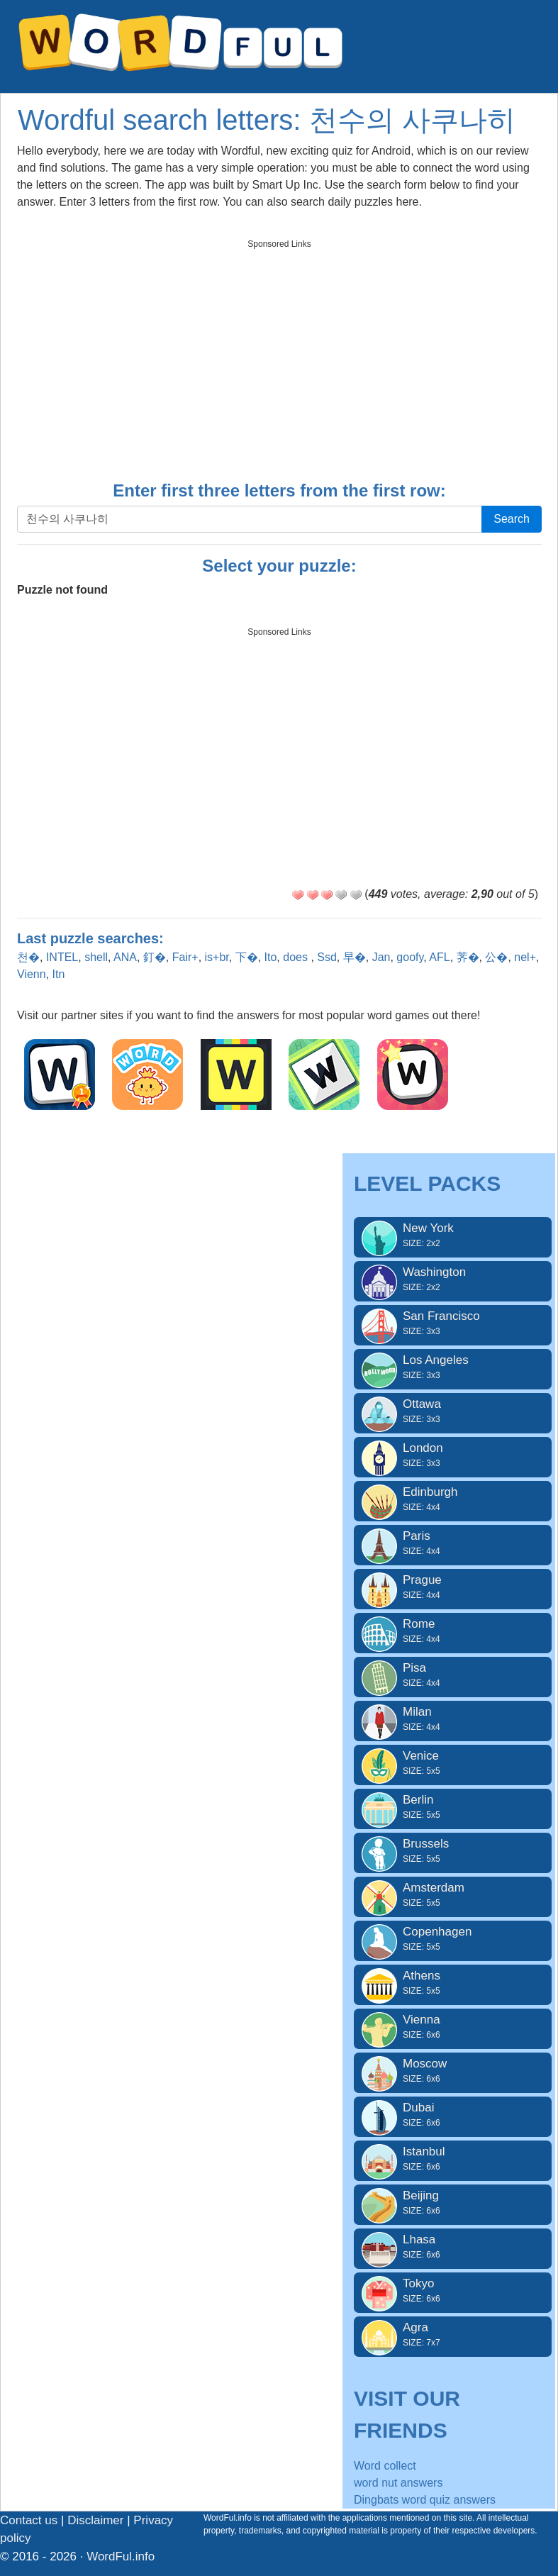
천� (28, 957)
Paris (452, 1543)
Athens (452, 1983)
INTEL (62, 957)
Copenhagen (452, 1939)
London (452, 1455)
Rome (452, 1631)
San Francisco (452, 1323)
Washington (452, 1279)
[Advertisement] (279, 355)
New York (452, 1235)
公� (496, 957)
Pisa (452, 1675)
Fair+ (185, 957)
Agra (452, 2335)
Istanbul (452, 2159)
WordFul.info (121, 2556)
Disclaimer (95, 2520)
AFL (439, 957)
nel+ (525, 957)
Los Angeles (452, 1367)
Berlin (452, 1807)
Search (511, 519)
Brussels (452, 1851)
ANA (125, 957)
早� (354, 957)
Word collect (385, 2466)
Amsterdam (452, 1895)
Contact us (28, 2520)
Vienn (31, 974)
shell (96, 957)
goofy (409, 957)
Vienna (452, 2027)
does (297, 957)
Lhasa (452, 2247)
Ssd (327, 957)
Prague (452, 1587)
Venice (452, 1763)
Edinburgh (452, 1499)
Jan (381, 957)
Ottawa (452, 1411)
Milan (452, 1719)
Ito (270, 957)
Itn (58, 974)
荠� (468, 957)
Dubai (452, 2115)
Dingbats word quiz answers (425, 2500)
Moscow (452, 2071)
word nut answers (398, 2483)
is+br (217, 957)
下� (246, 957)
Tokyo (452, 2291)
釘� (154, 957)
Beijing (452, 2203)
